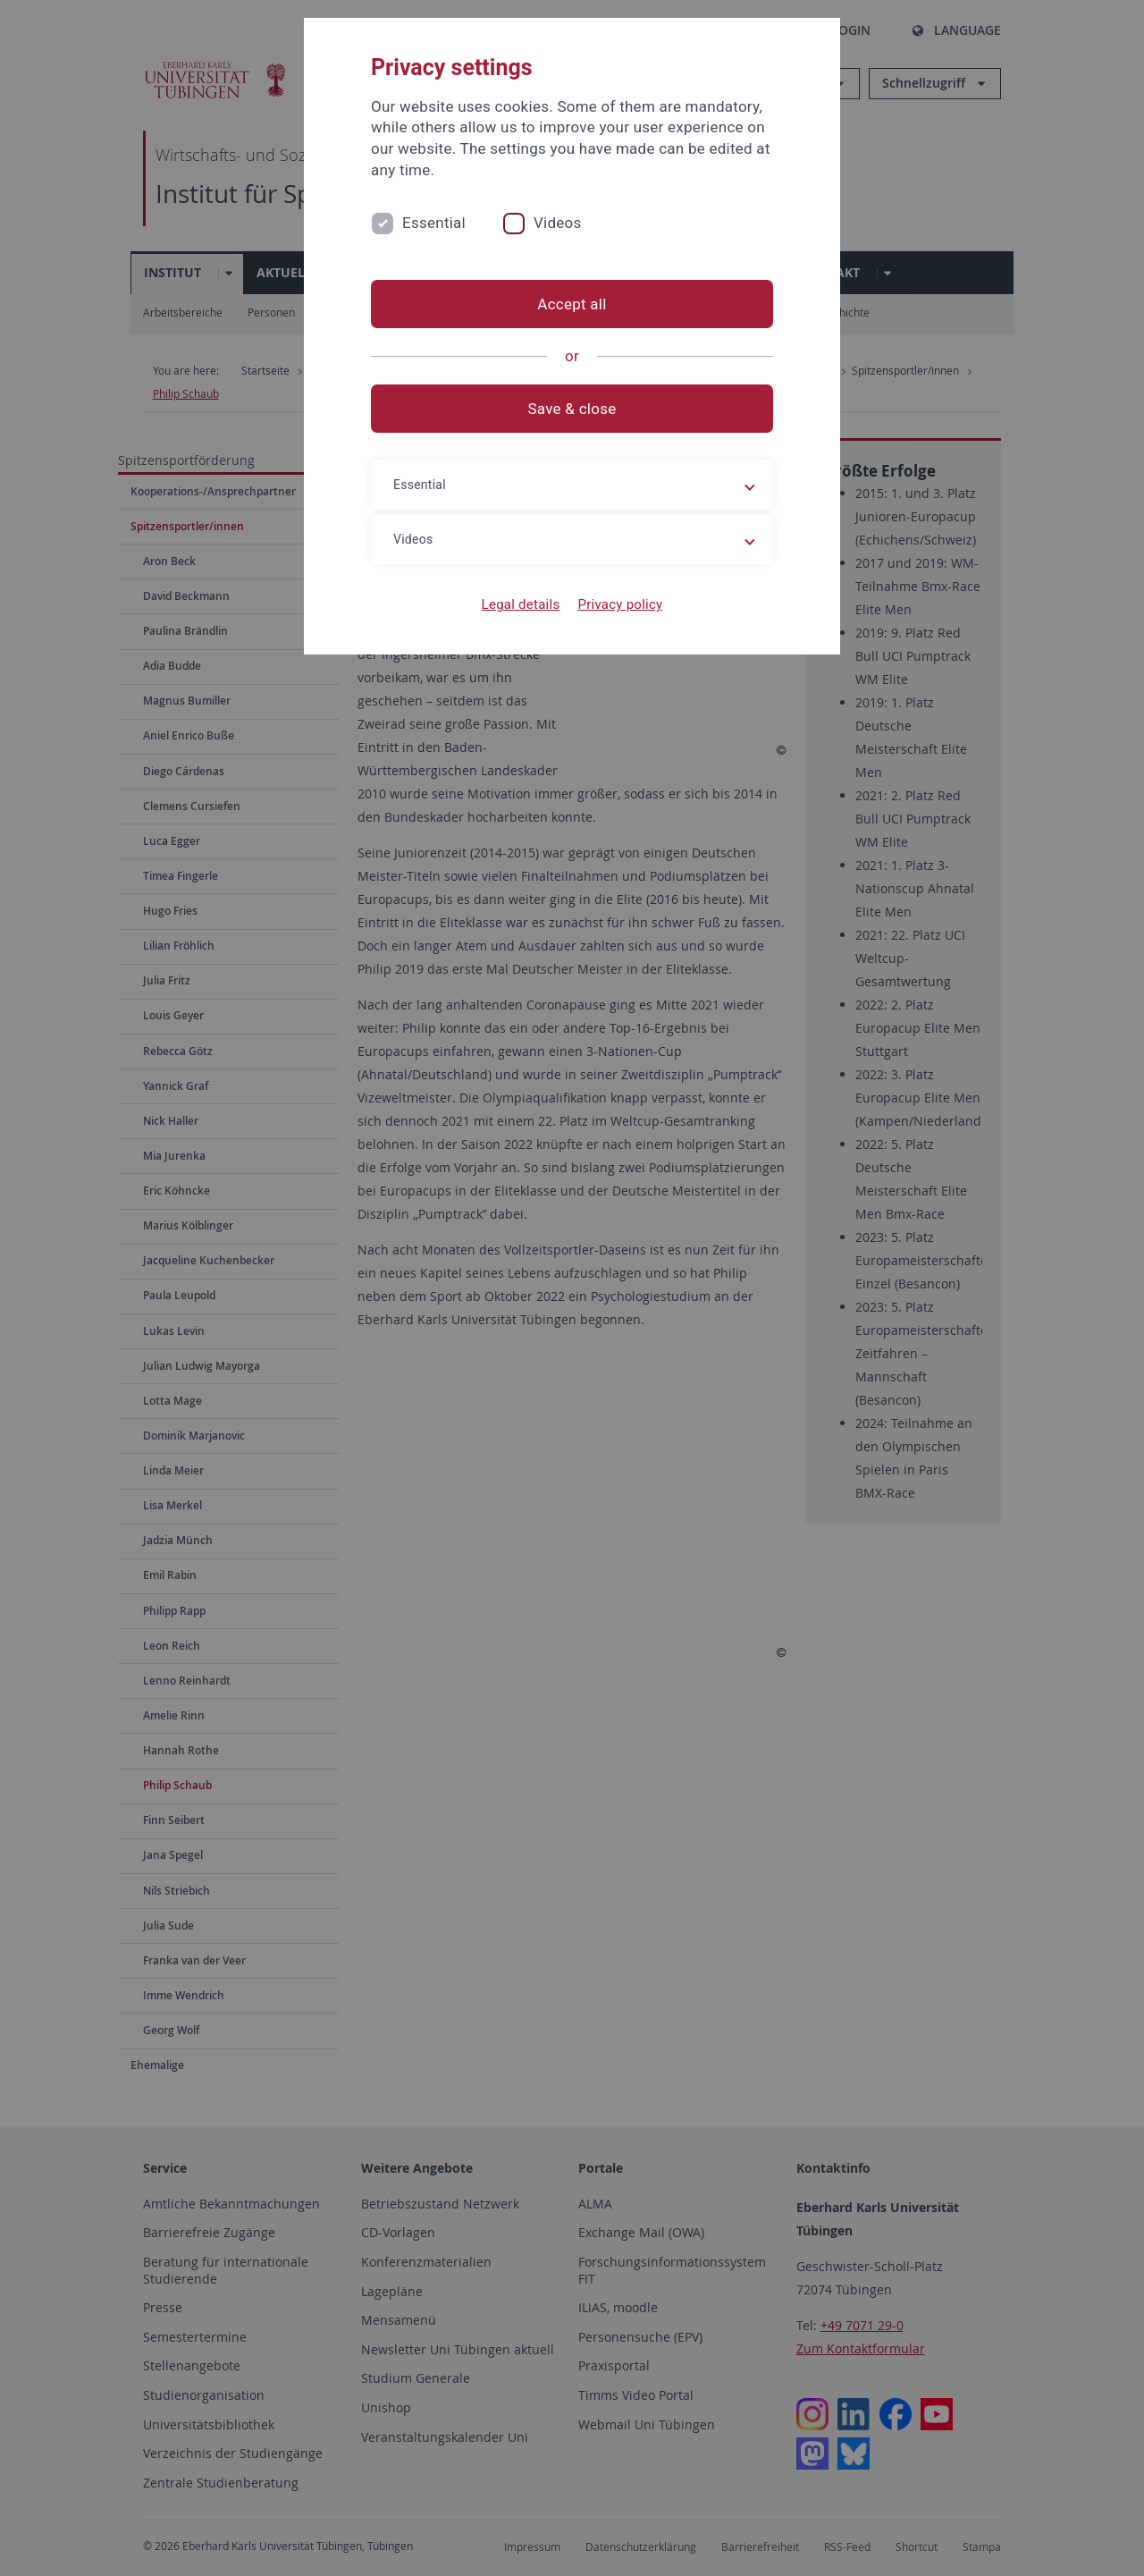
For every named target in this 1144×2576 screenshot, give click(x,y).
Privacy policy (619, 604)
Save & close (572, 409)
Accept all (571, 304)
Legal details (521, 604)
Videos (558, 223)
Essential (434, 223)
